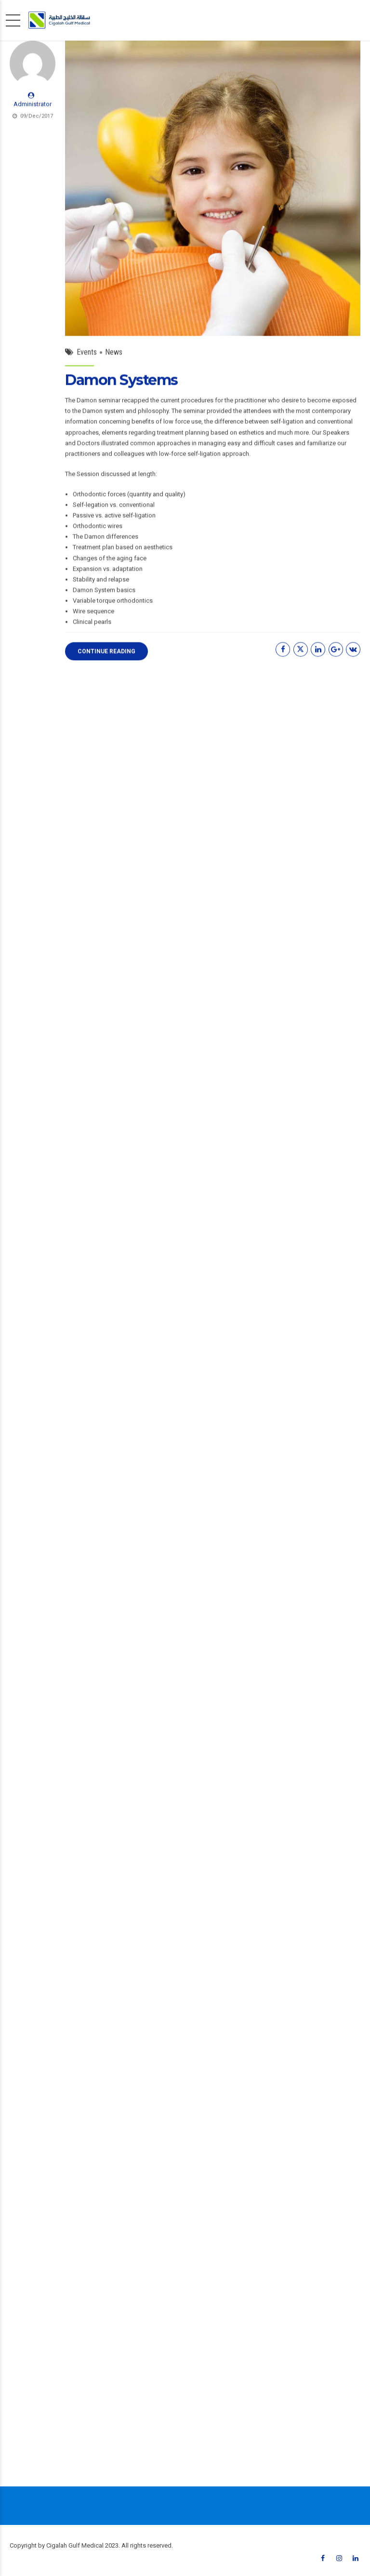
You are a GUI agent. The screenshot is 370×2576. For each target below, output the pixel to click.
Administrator (32, 107)
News (113, 355)
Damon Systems (121, 383)
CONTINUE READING (106, 654)
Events (87, 355)
